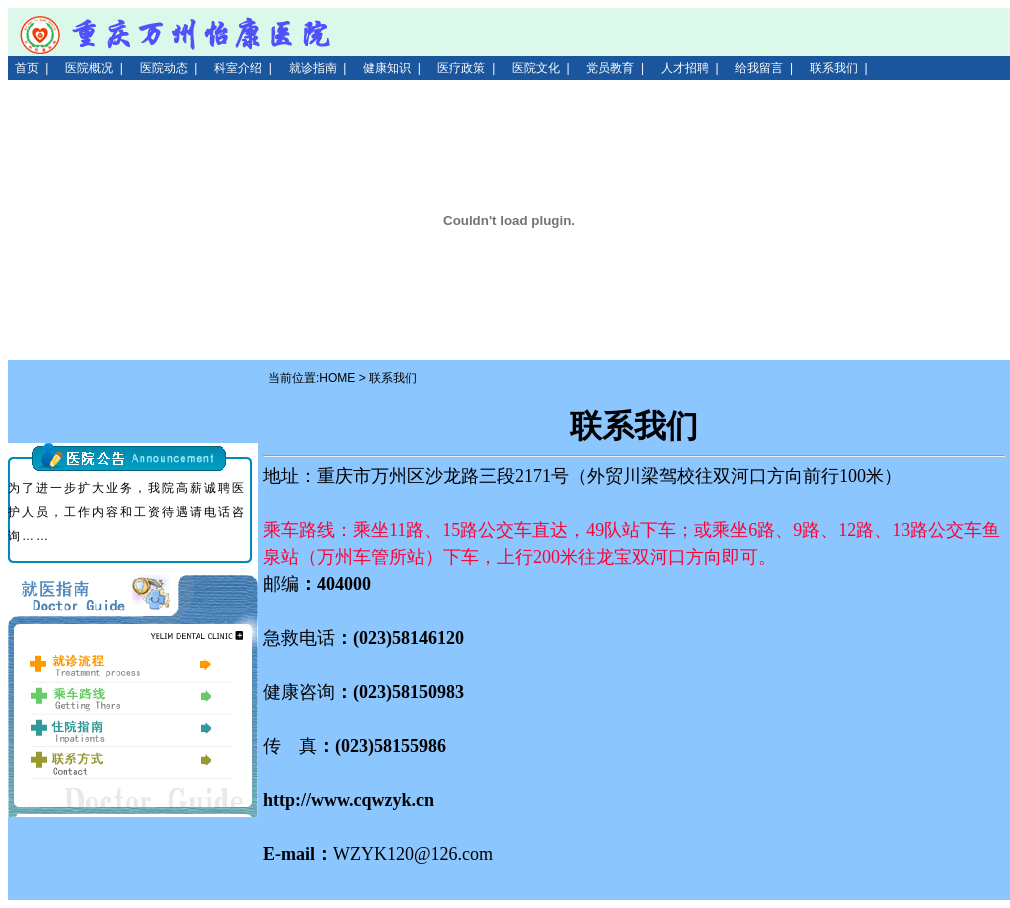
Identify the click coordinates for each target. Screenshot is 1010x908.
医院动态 (164, 68)
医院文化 (536, 68)
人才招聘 (685, 68)
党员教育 (610, 68)
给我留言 (759, 68)
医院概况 (89, 68)
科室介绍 (238, 68)
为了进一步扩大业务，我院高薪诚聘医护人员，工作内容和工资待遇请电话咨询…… (127, 512)
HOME (337, 378)
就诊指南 (313, 68)
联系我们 (834, 68)
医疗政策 (461, 68)
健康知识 (387, 68)
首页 (27, 68)
